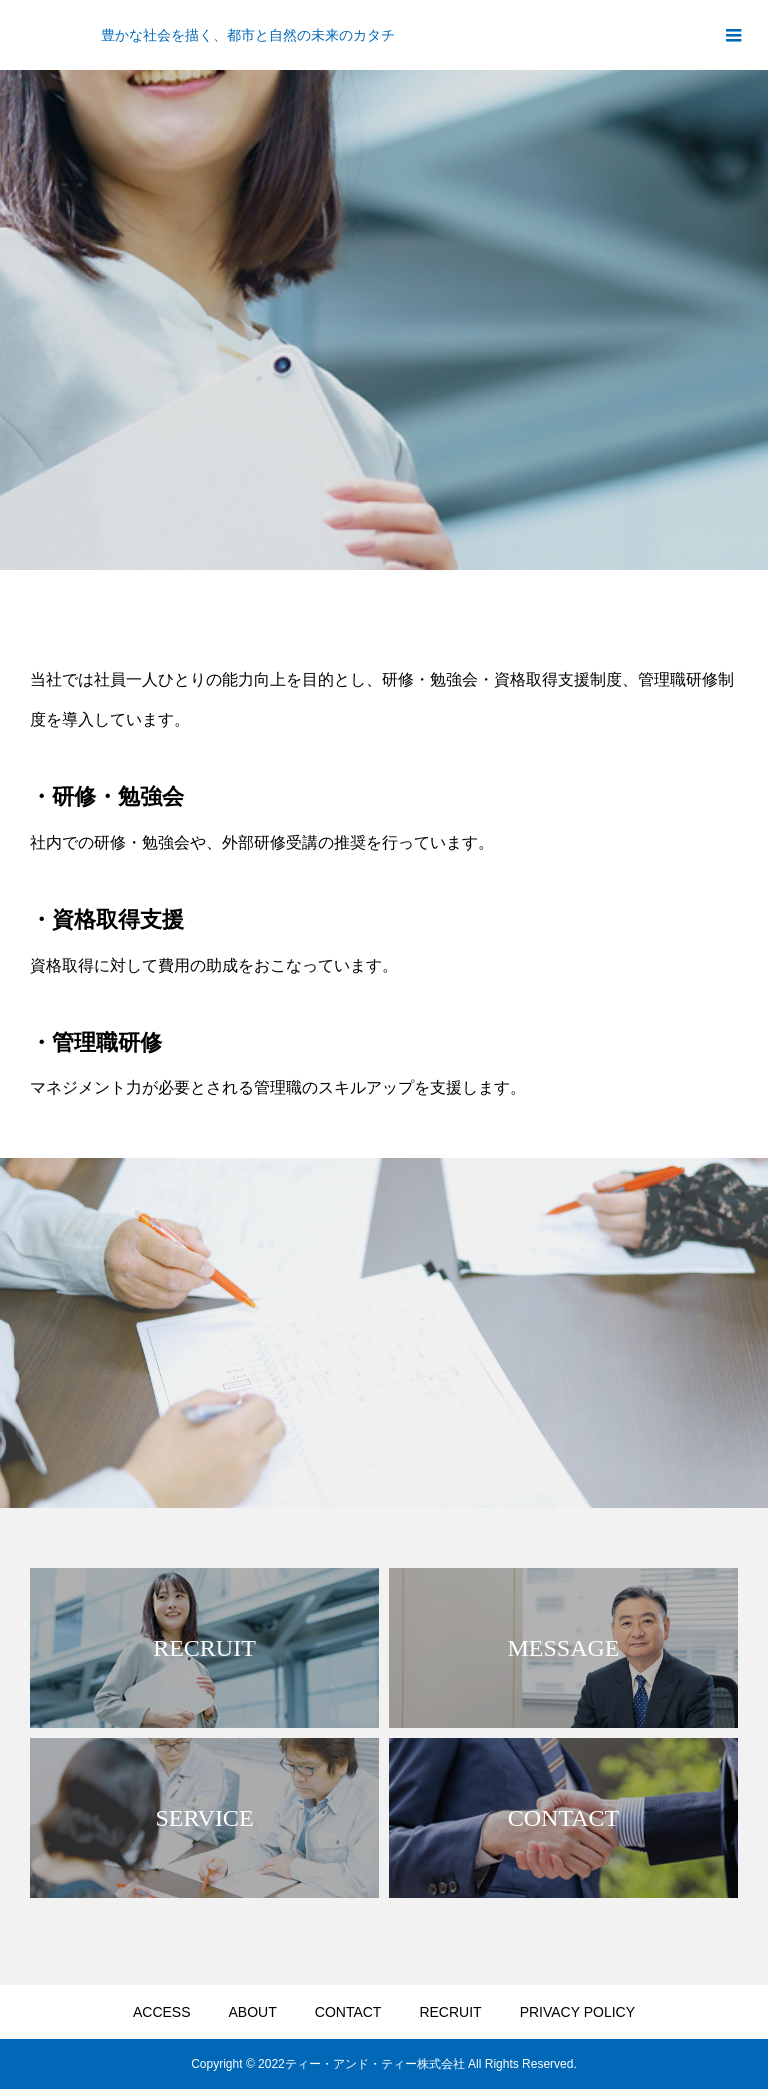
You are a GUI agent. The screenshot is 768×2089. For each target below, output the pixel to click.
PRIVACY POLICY (577, 2012)
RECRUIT (450, 2012)
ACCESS (162, 2012)
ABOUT (253, 2012)
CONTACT (348, 2012)
